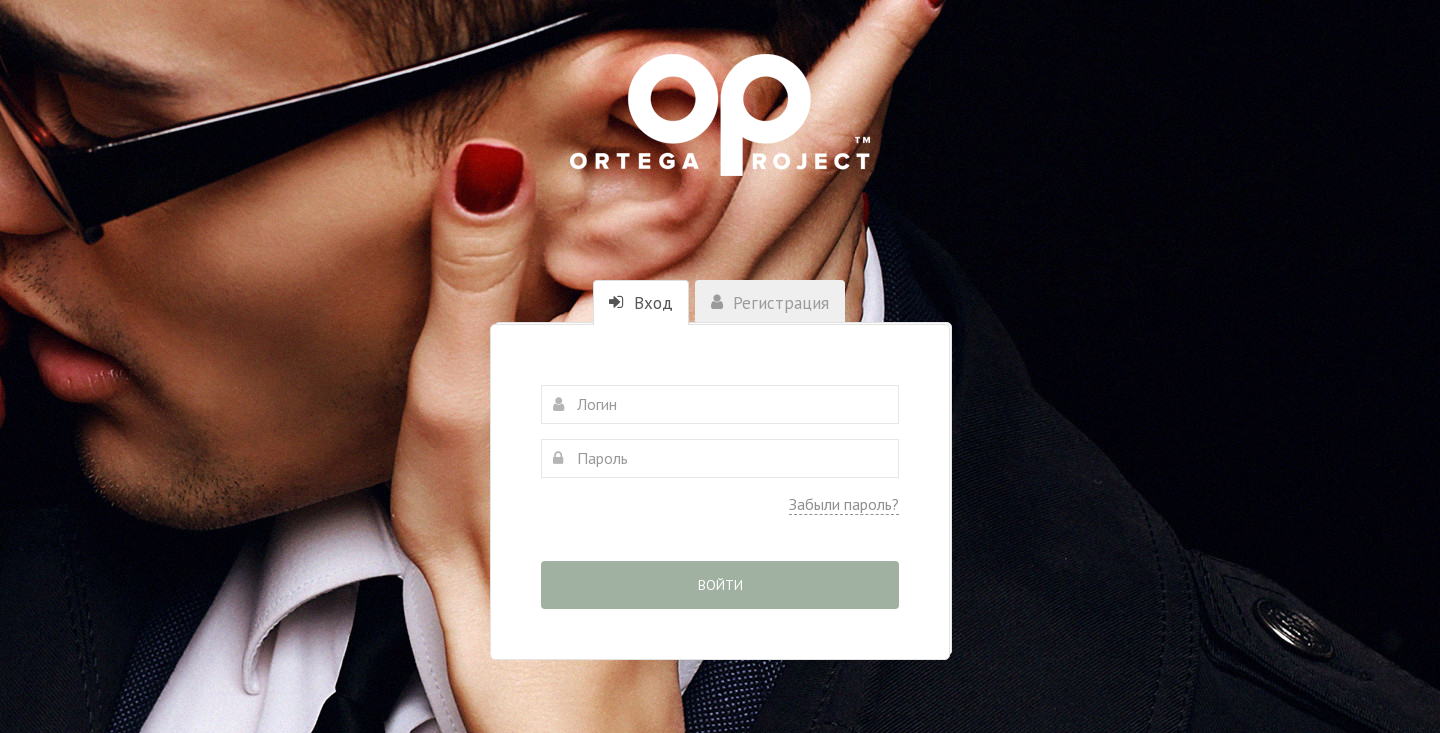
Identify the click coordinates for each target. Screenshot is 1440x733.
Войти (720, 585)
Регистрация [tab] (770, 303)
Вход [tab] (641, 303)
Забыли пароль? (844, 504)
